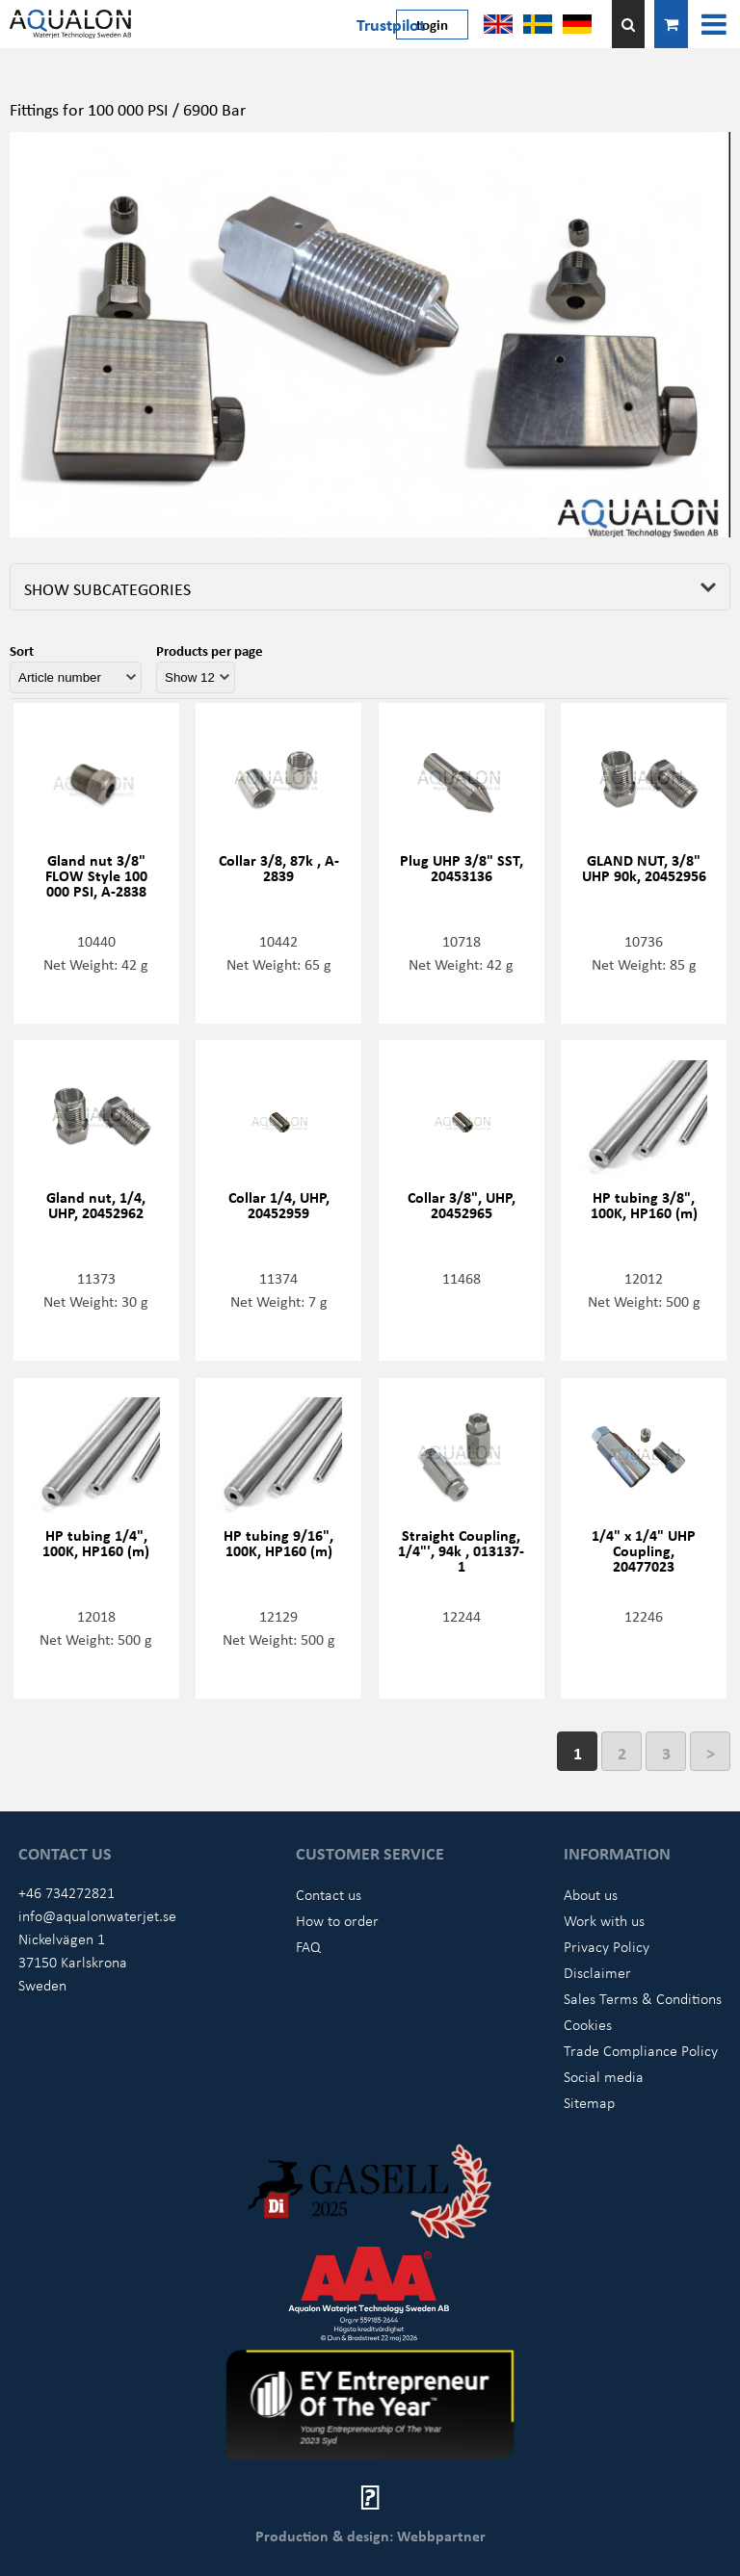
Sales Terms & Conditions (643, 1998)
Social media (604, 2076)
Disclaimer (597, 1972)
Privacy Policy (606, 1946)
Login (432, 24)
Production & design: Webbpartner (370, 2535)
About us (591, 1894)
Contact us (328, 1894)
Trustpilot (391, 24)
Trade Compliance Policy (641, 2050)
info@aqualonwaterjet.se (97, 1915)
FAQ (308, 1946)
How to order (337, 1920)
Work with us (604, 1920)
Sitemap (589, 2102)
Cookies (588, 2024)
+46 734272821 (66, 1892)
